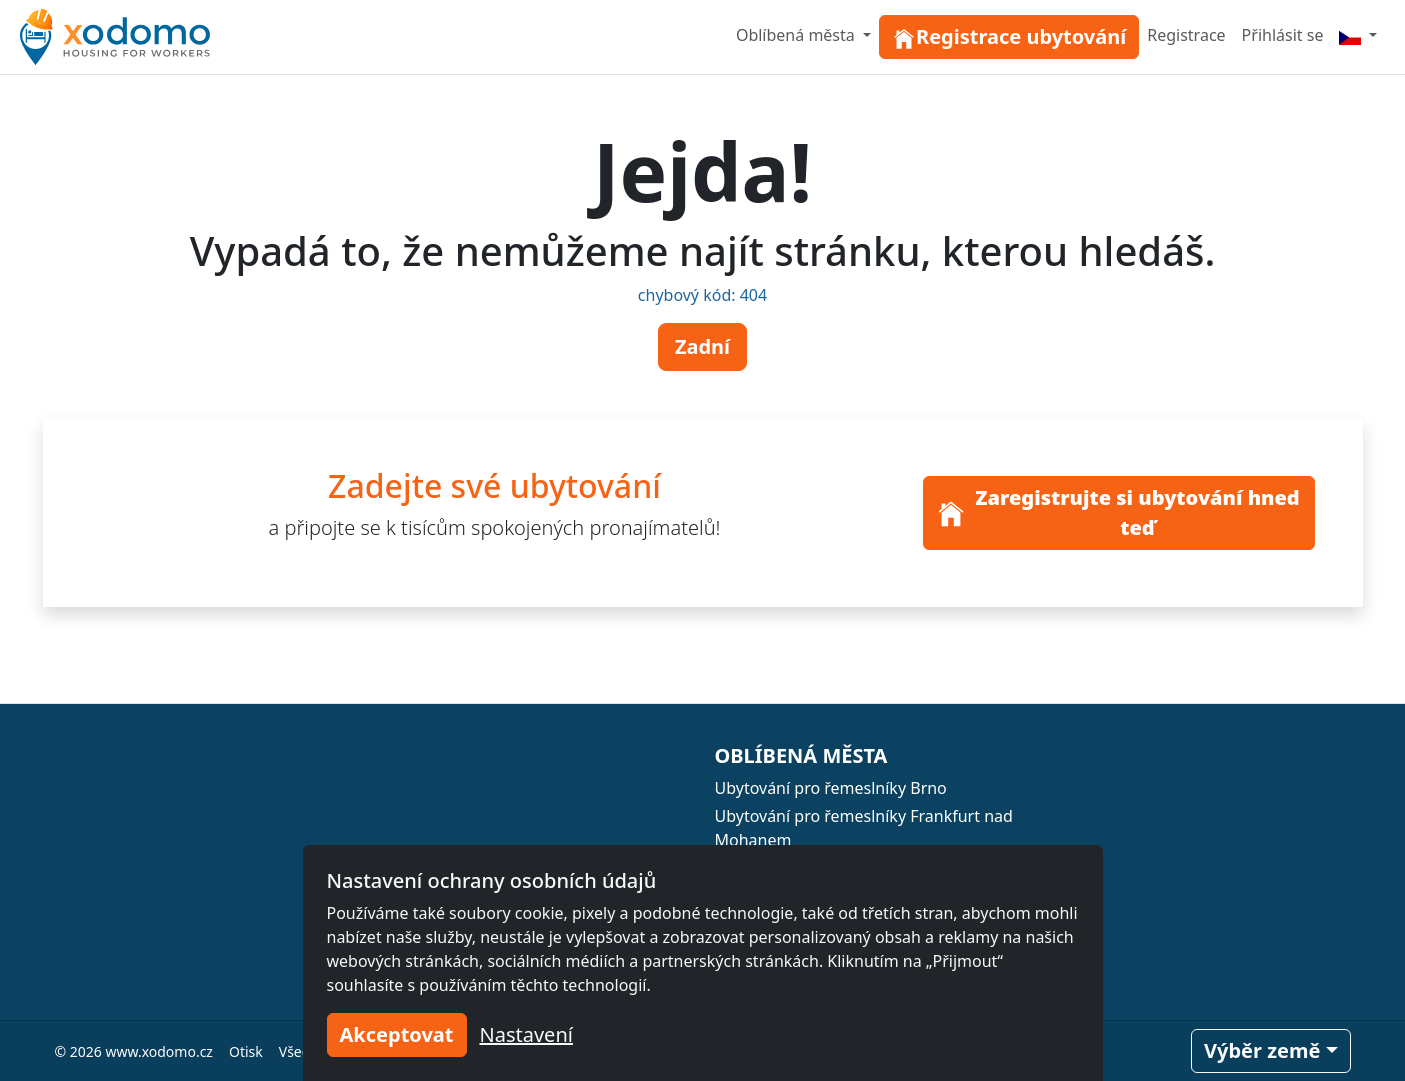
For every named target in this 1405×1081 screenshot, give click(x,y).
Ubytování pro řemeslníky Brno (831, 788)
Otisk (246, 1051)
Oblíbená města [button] (797, 35)
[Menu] (1358, 35)
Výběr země (1262, 1050)
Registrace (1186, 35)
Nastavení (526, 1034)
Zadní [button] (702, 346)
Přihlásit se (1283, 35)
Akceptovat (397, 1034)
